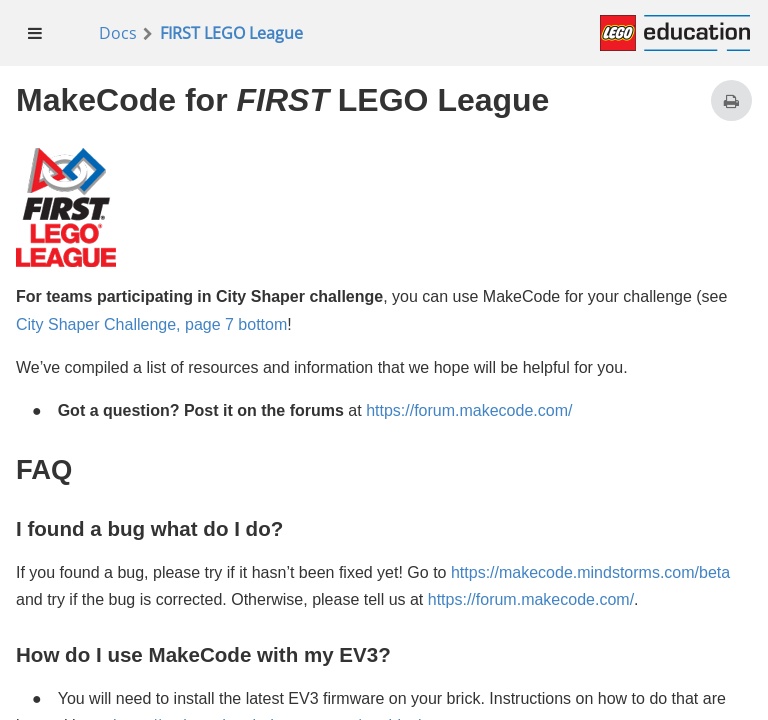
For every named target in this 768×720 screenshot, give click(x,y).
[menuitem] (35, 33)
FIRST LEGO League (231, 33)
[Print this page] (731, 100)
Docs (118, 33)
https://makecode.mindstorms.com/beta (590, 572)
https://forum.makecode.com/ (469, 410)
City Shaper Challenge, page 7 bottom (151, 324)
